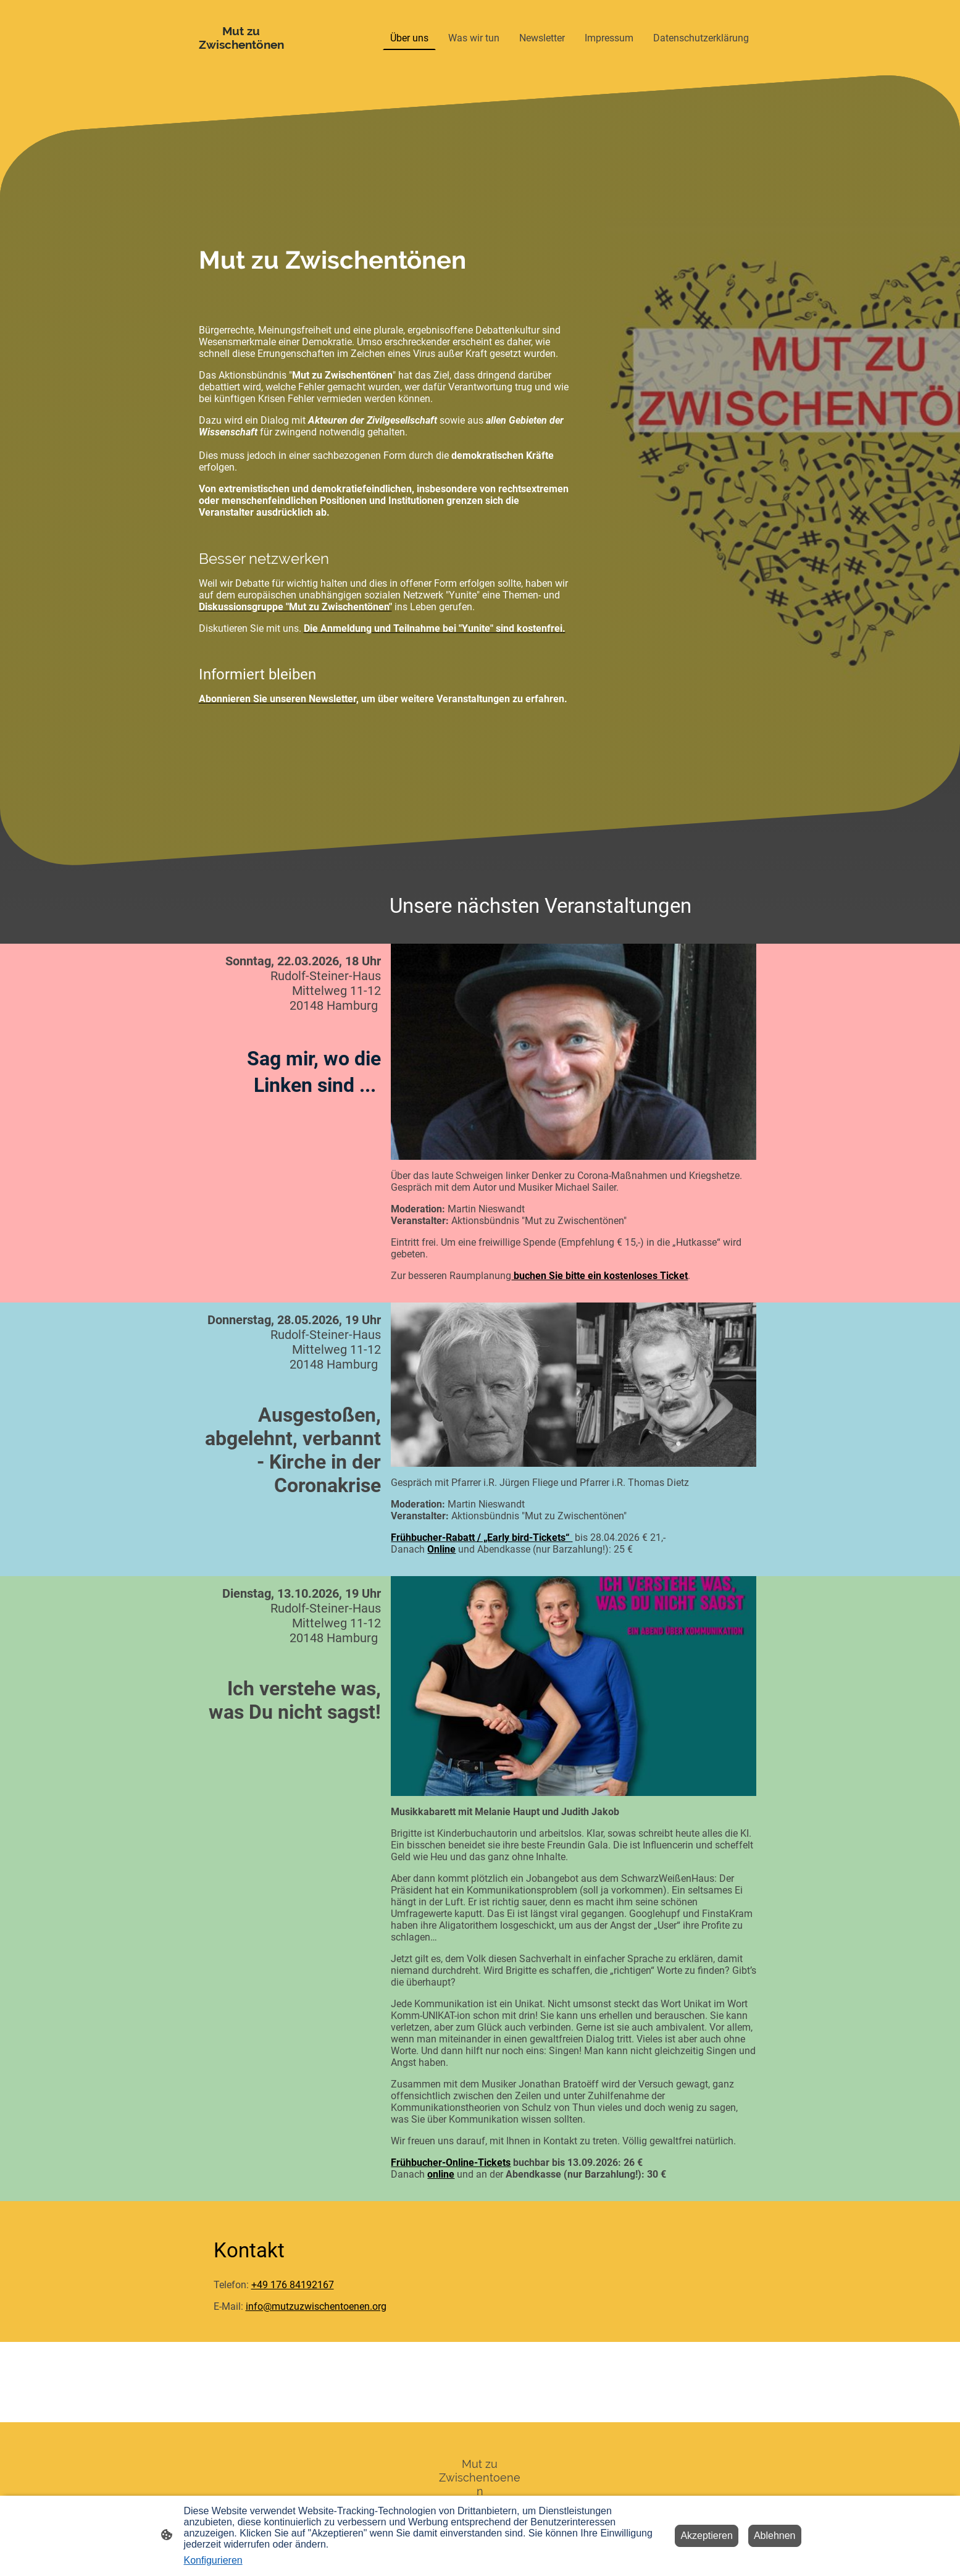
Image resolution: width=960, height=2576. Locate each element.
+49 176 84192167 (292, 2285)
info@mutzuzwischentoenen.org (316, 2306)
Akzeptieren (706, 2535)
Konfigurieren (213, 2560)
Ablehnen (775, 2535)
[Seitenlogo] (242, 37)
